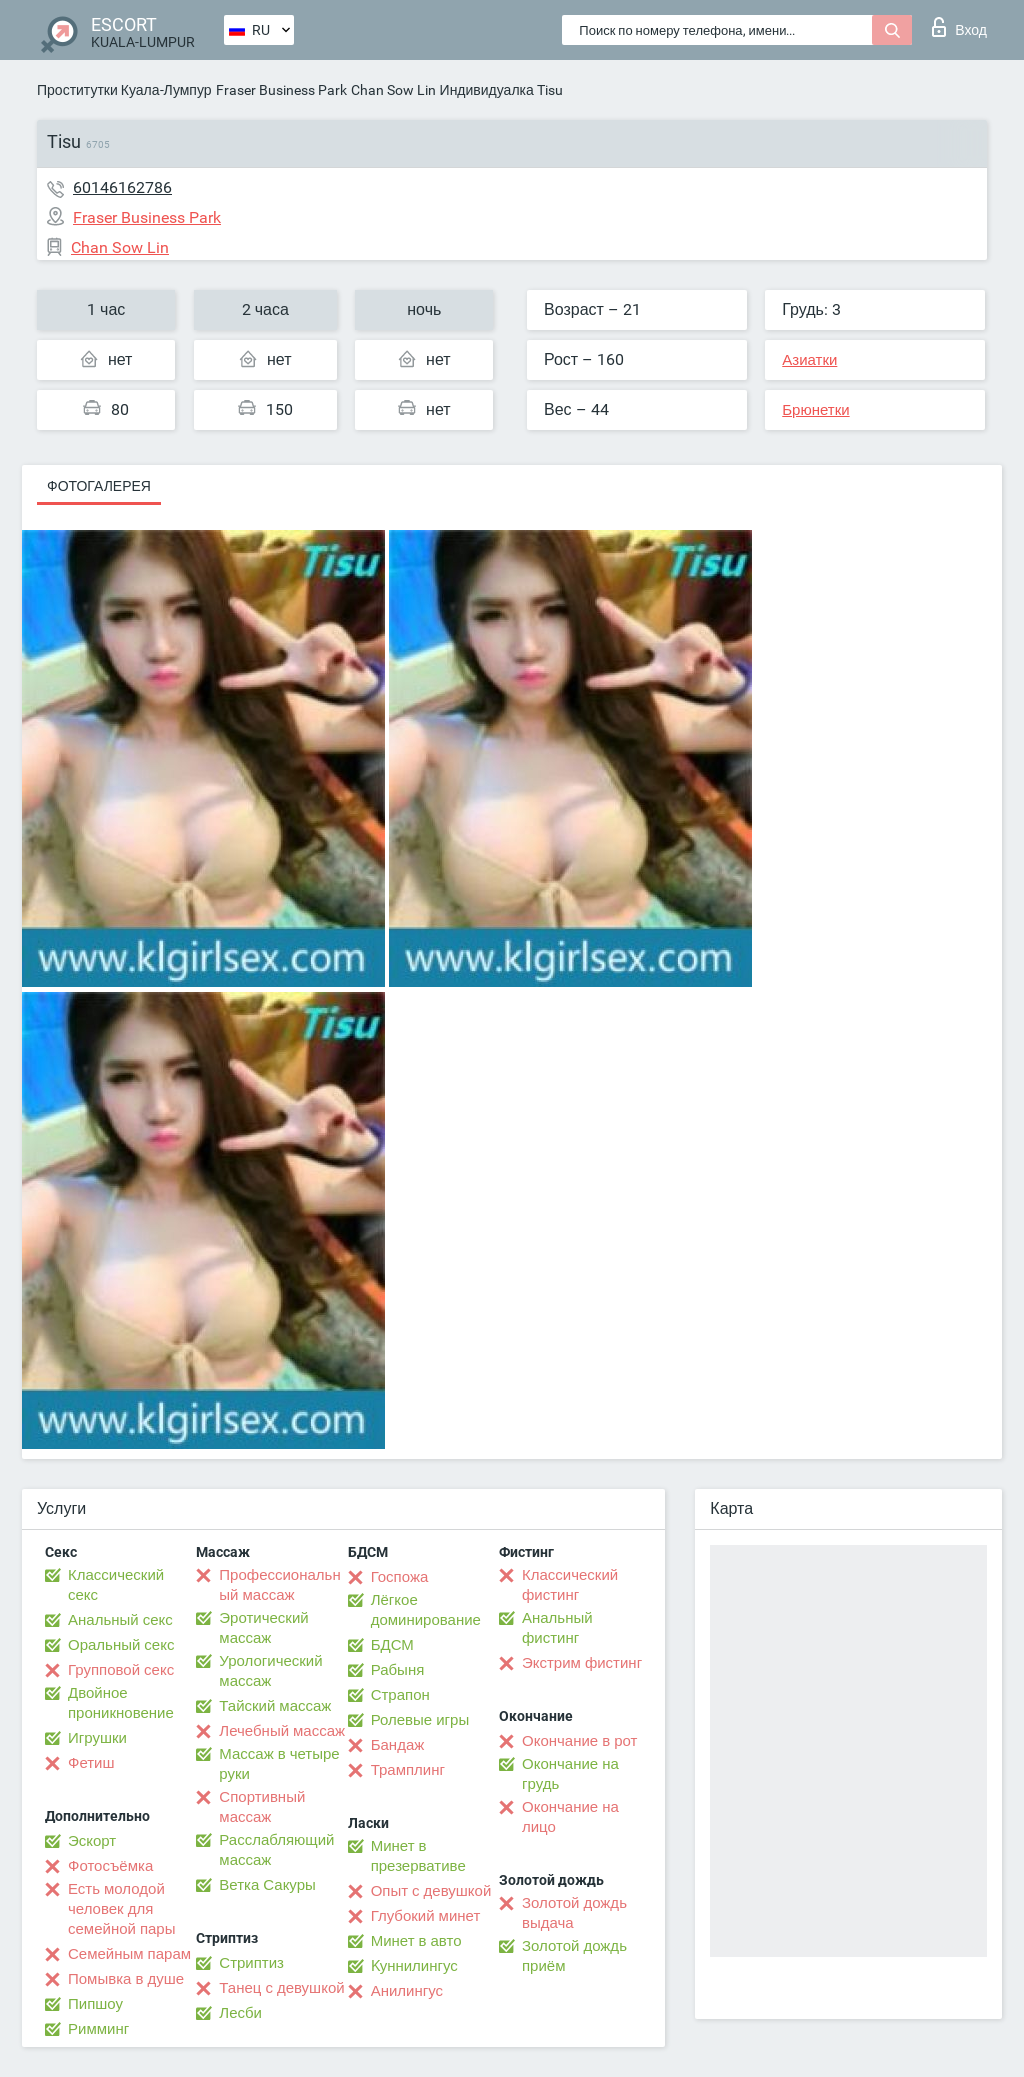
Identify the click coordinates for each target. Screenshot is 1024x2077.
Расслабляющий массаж (276, 1850)
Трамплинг (408, 1770)
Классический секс (116, 1585)
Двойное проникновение (121, 1703)
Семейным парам (129, 1954)
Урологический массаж (270, 1671)
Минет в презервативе (418, 1856)
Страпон (400, 1695)
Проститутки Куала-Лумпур (124, 90)
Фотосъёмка (110, 1866)
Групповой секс (121, 1670)
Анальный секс (120, 1620)
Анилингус (407, 1991)
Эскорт (92, 1841)
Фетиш (91, 1763)
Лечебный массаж (282, 1731)
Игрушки (97, 1738)
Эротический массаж (263, 1628)
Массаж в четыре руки (279, 1764)
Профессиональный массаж (279, 1585)
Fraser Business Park (281, 90)
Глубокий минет (426, 1916)
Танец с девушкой (281, 1988)
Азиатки (809, 360)
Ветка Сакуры (267, 1885)
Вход (959, 27)
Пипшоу (95, 2004)
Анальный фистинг (557, 1628)
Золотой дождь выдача (574, 1913)
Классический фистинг (570, 1585)
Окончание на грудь (570, 1774)
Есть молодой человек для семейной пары (121, 1909)
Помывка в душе (126, 1979)
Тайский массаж (275, 1706)
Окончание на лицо (570, 1817)
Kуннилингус (414, 1966)
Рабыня (398, 1670)
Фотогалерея (99, 486)
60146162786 (122, 187)
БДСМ (392, 1645)
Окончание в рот (579, 1741)
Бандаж (398, 1745)
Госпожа (400, 1577)
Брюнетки (815, 410)
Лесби (240, 2013)
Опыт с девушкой (431, 1891)
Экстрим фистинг (582, 1663)
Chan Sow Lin (393, 90)
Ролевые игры (420, 1720)
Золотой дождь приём (574, 1956)
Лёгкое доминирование (426, 1610)
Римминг (98, 2029)
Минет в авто (416, 1941)
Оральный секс (121, 1645)
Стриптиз (251, 1963)
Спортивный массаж (262, 1807)
